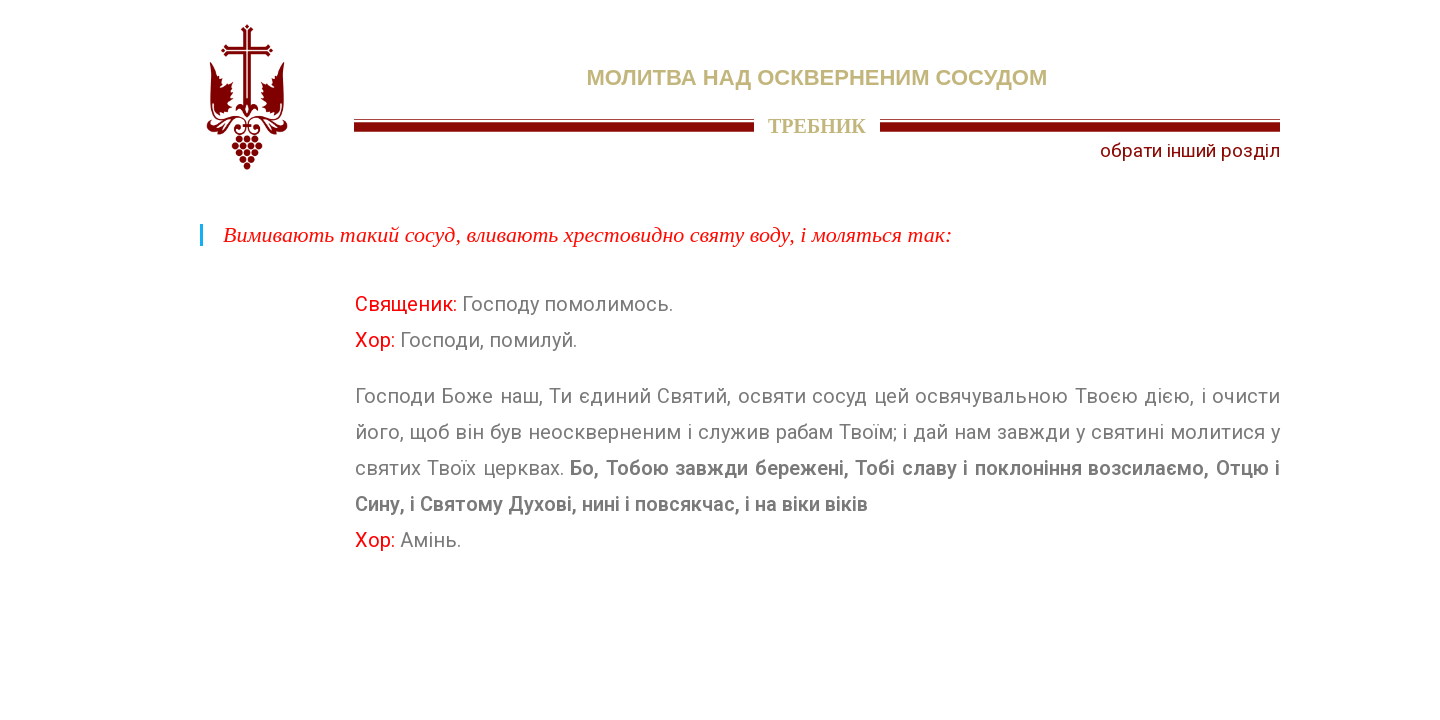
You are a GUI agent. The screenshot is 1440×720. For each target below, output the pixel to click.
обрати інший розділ (1190, 150)
